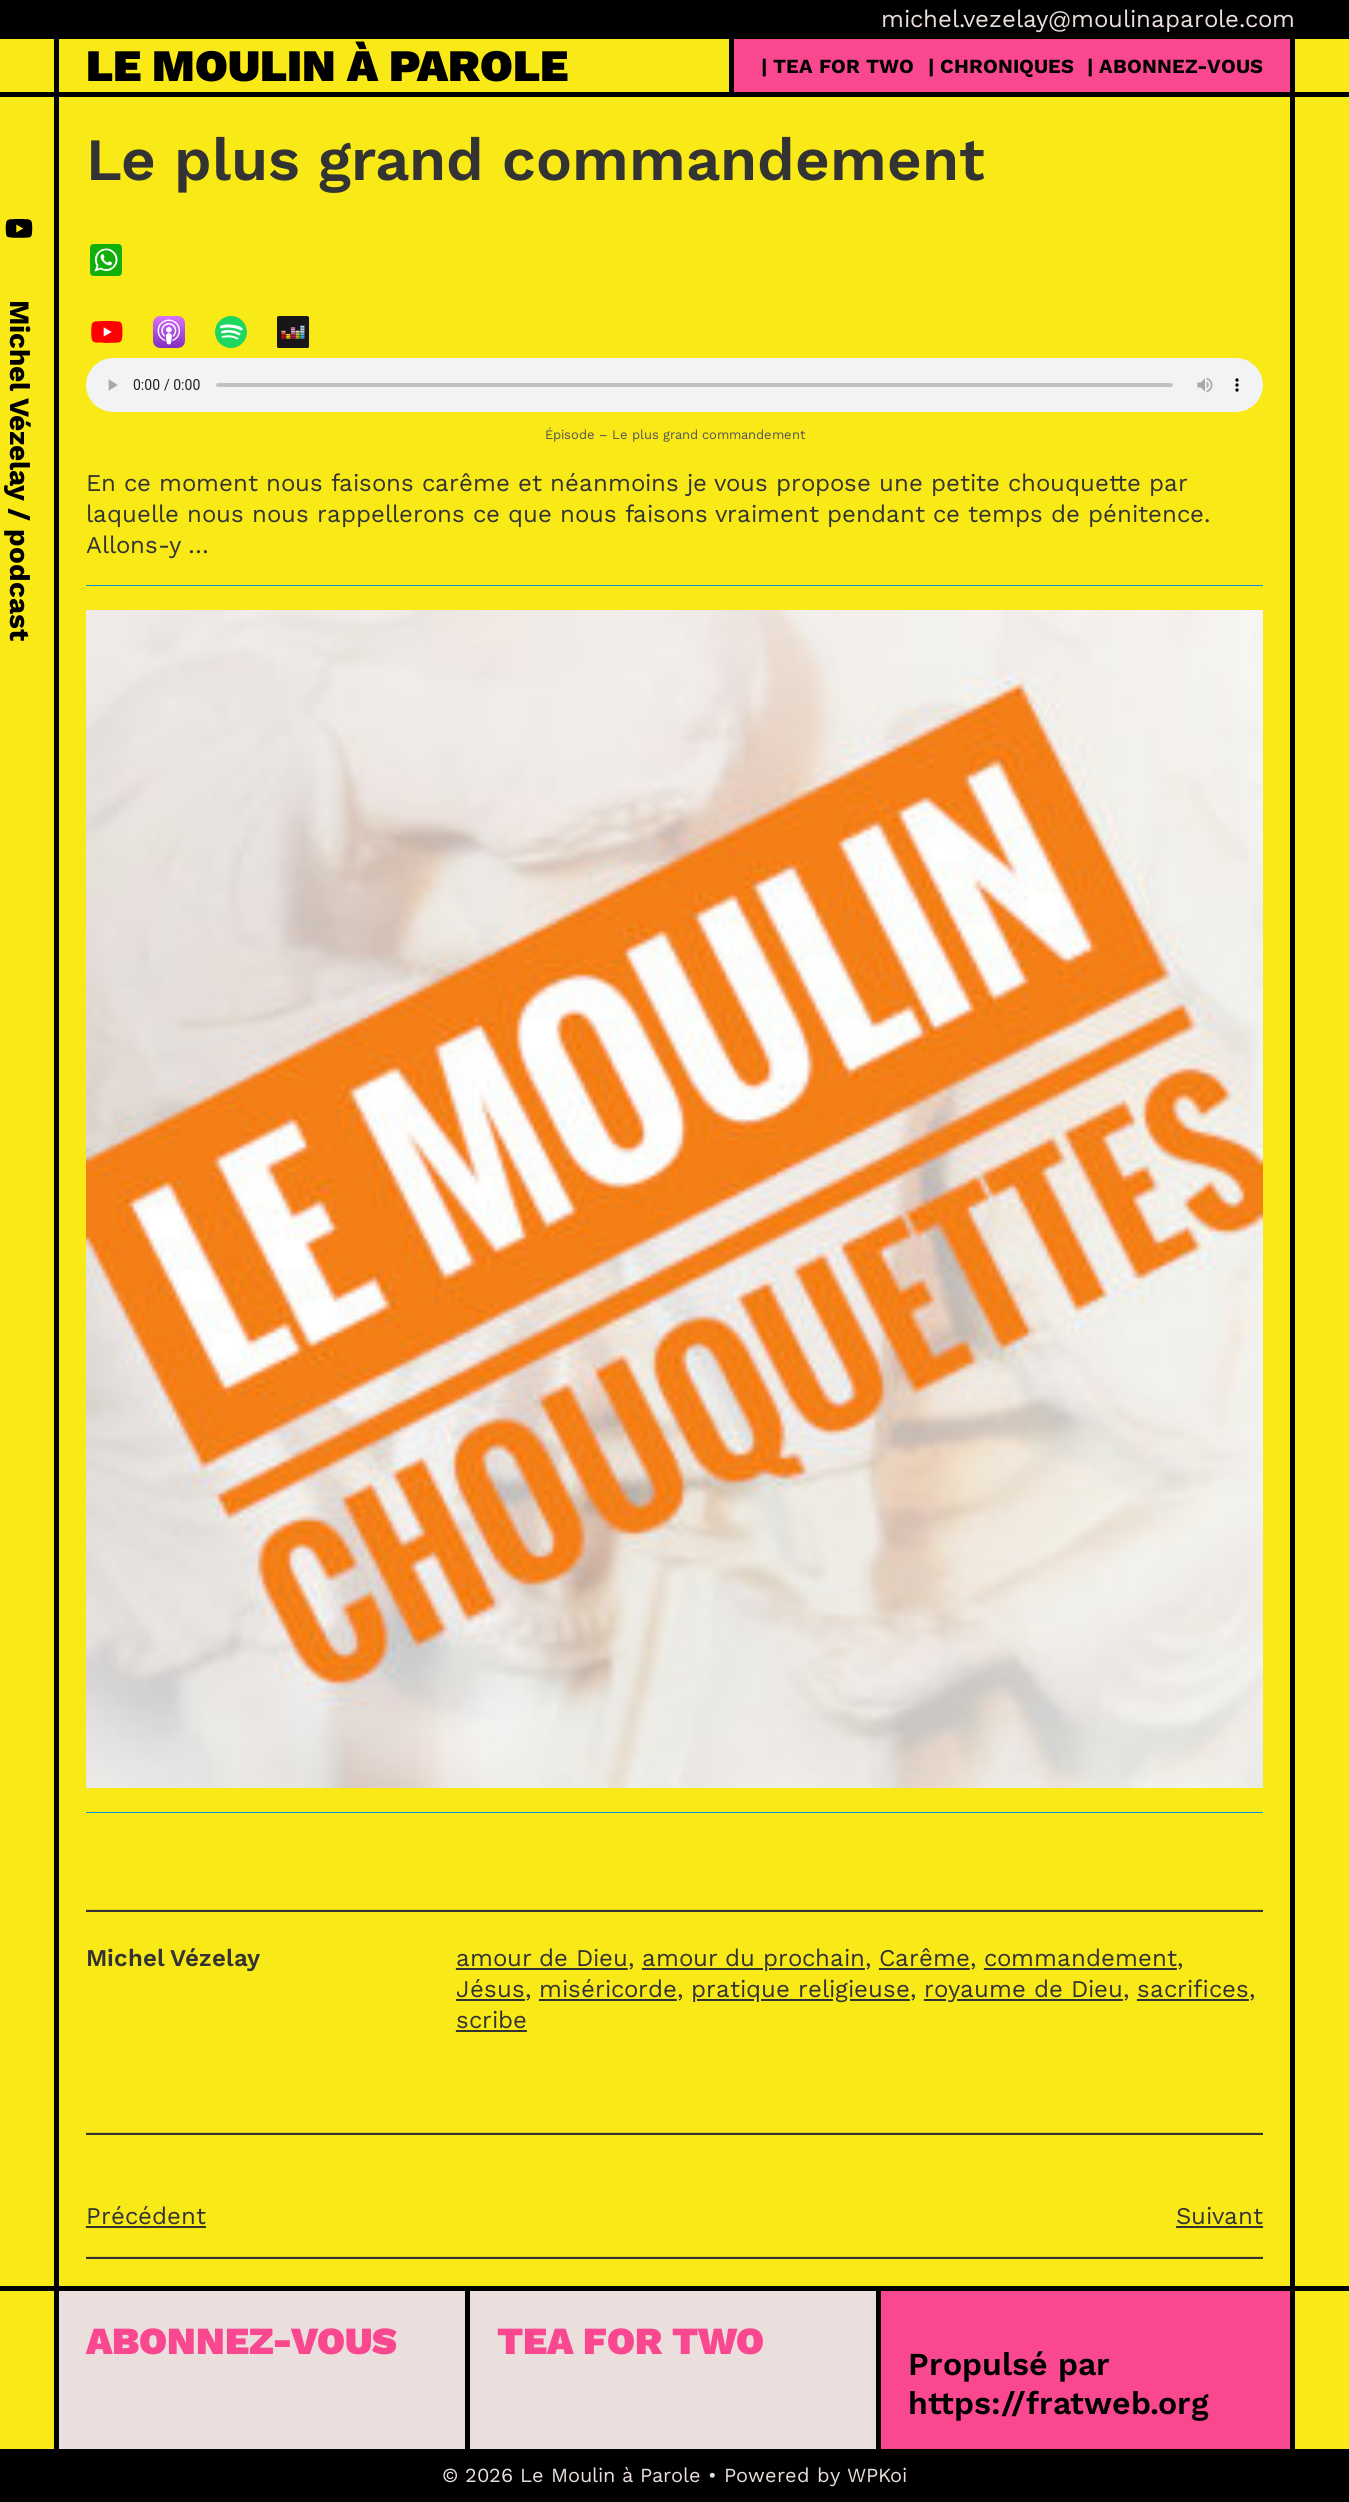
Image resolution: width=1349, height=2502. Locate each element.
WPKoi (877, 2475)
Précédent (146, 2216)
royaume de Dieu (1023, 1989)
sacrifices (1193, 1989)
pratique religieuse (800, 1989)
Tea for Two (630, 2340)
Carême (924, 1958)
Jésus (490, 1989)
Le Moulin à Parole (327, 65)
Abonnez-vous (241, 2340)
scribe (491, 2020)
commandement (1080, 1958)
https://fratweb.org (1058, 2403)
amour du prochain (753, 1958)
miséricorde (608, 1989)
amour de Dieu (542, 1958)
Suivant (1219, 2216)
